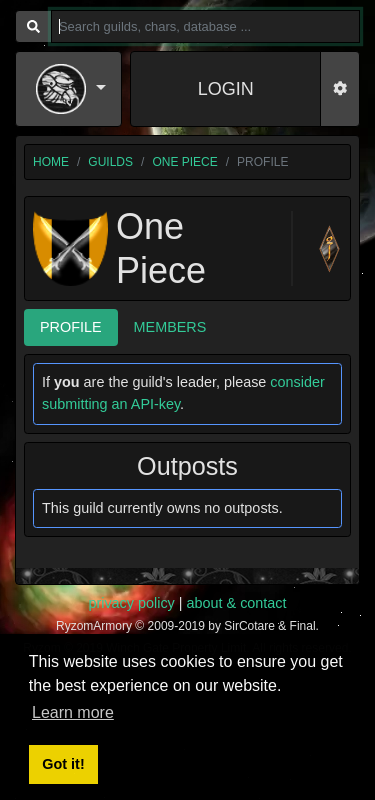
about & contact (237, 603)
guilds (110, 162)
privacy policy (131, 603)
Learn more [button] (73, 712)
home (51, 162)
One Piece (184, 162)
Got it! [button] (63, 764)
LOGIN (226, 89)
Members (170, 327)
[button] (71, 89)
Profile (71, 327)
